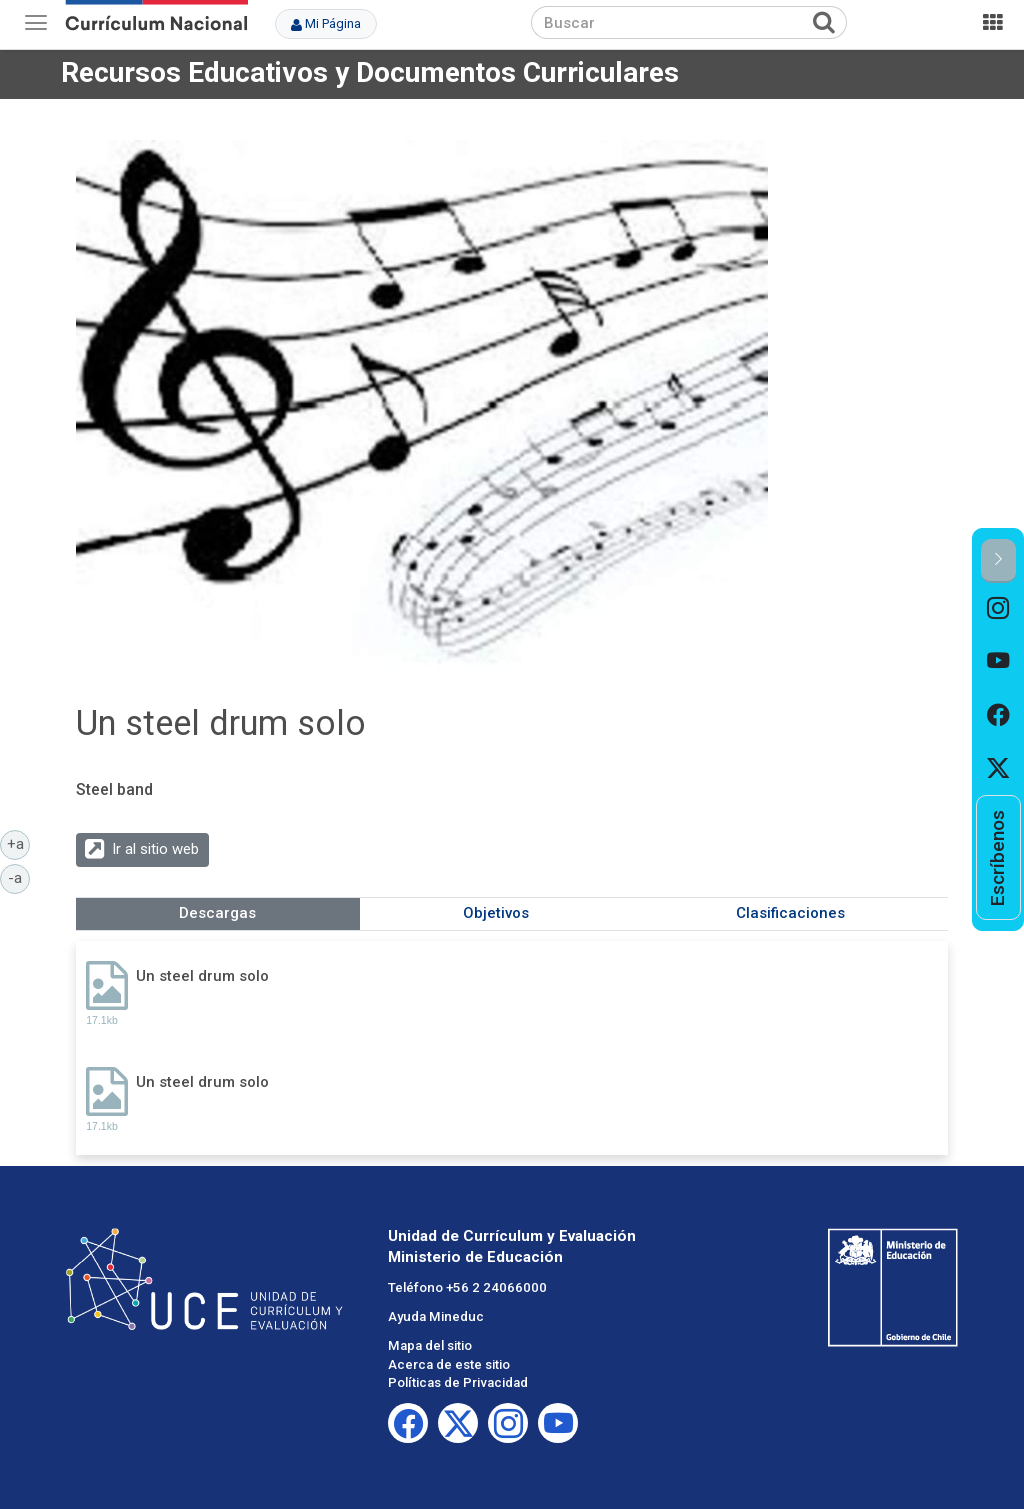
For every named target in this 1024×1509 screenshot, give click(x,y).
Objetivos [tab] (496, 913)
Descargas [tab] (217, 913)
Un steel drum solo (202, 976)
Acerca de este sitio (449, 1364)
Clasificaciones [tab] (790, 913)
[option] (998, 609)
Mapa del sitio (430, 1345)
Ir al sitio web (155, 849)
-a (19, 877)
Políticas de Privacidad (458, 1382)
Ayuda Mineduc (436, 1316)
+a (19, 843)
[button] (998, 560)
